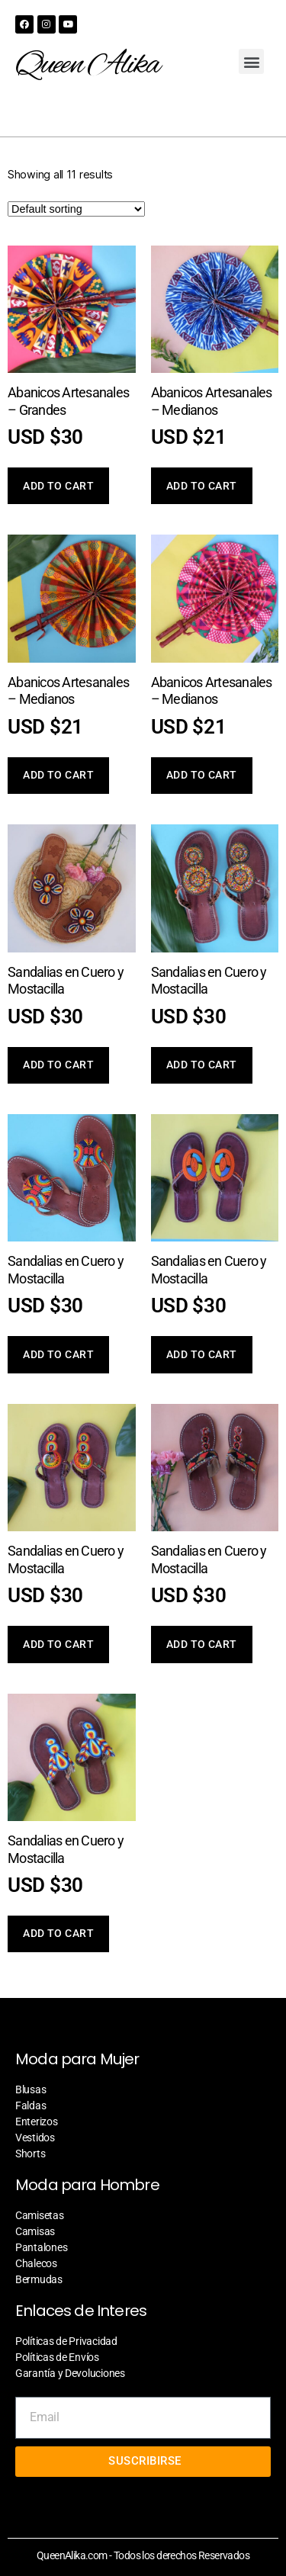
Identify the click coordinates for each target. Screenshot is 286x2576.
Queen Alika (87, 65)
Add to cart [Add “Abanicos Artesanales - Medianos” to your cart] (201, 486)
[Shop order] (76, 209)
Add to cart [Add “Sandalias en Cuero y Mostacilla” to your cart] (58, 1064)
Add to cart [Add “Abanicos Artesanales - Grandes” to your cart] (58, 486)
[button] (251, 61)
